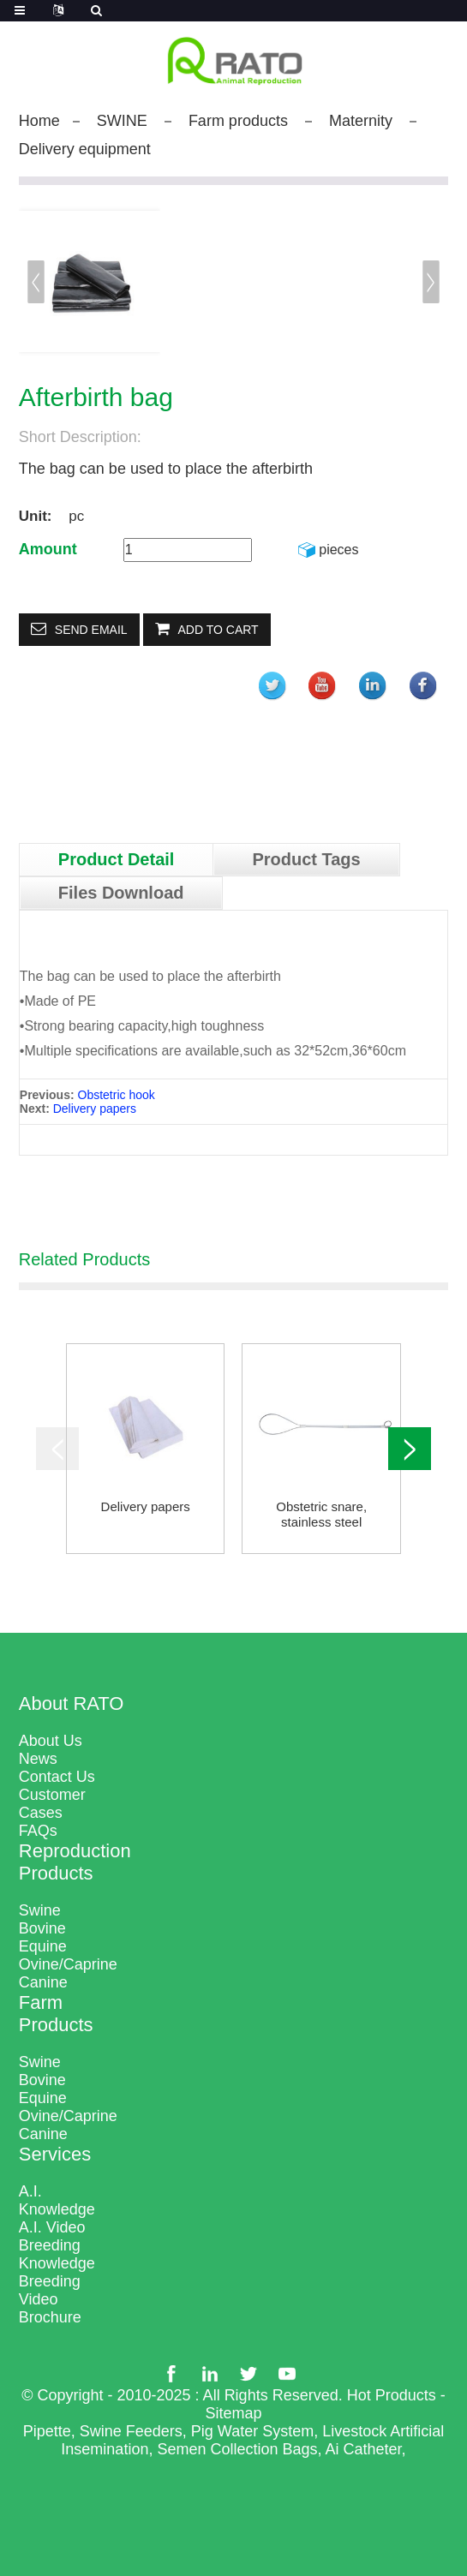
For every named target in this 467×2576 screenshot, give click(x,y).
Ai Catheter (364, 2449)
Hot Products (391, 2395)
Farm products (238, 120)
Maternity (360, 120)
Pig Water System (252, 2431)
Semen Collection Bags (237, 2449)
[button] (431, 281)
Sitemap (233, 2413)
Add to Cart (218, 630)
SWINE (122, 120)
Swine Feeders (131, 2431)
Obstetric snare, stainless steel (321, 1514)
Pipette (47, 2431)
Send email (91, 630)
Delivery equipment (85, 149)
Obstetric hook (116, 1095)
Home (39, 120)
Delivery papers (94, 1108)
